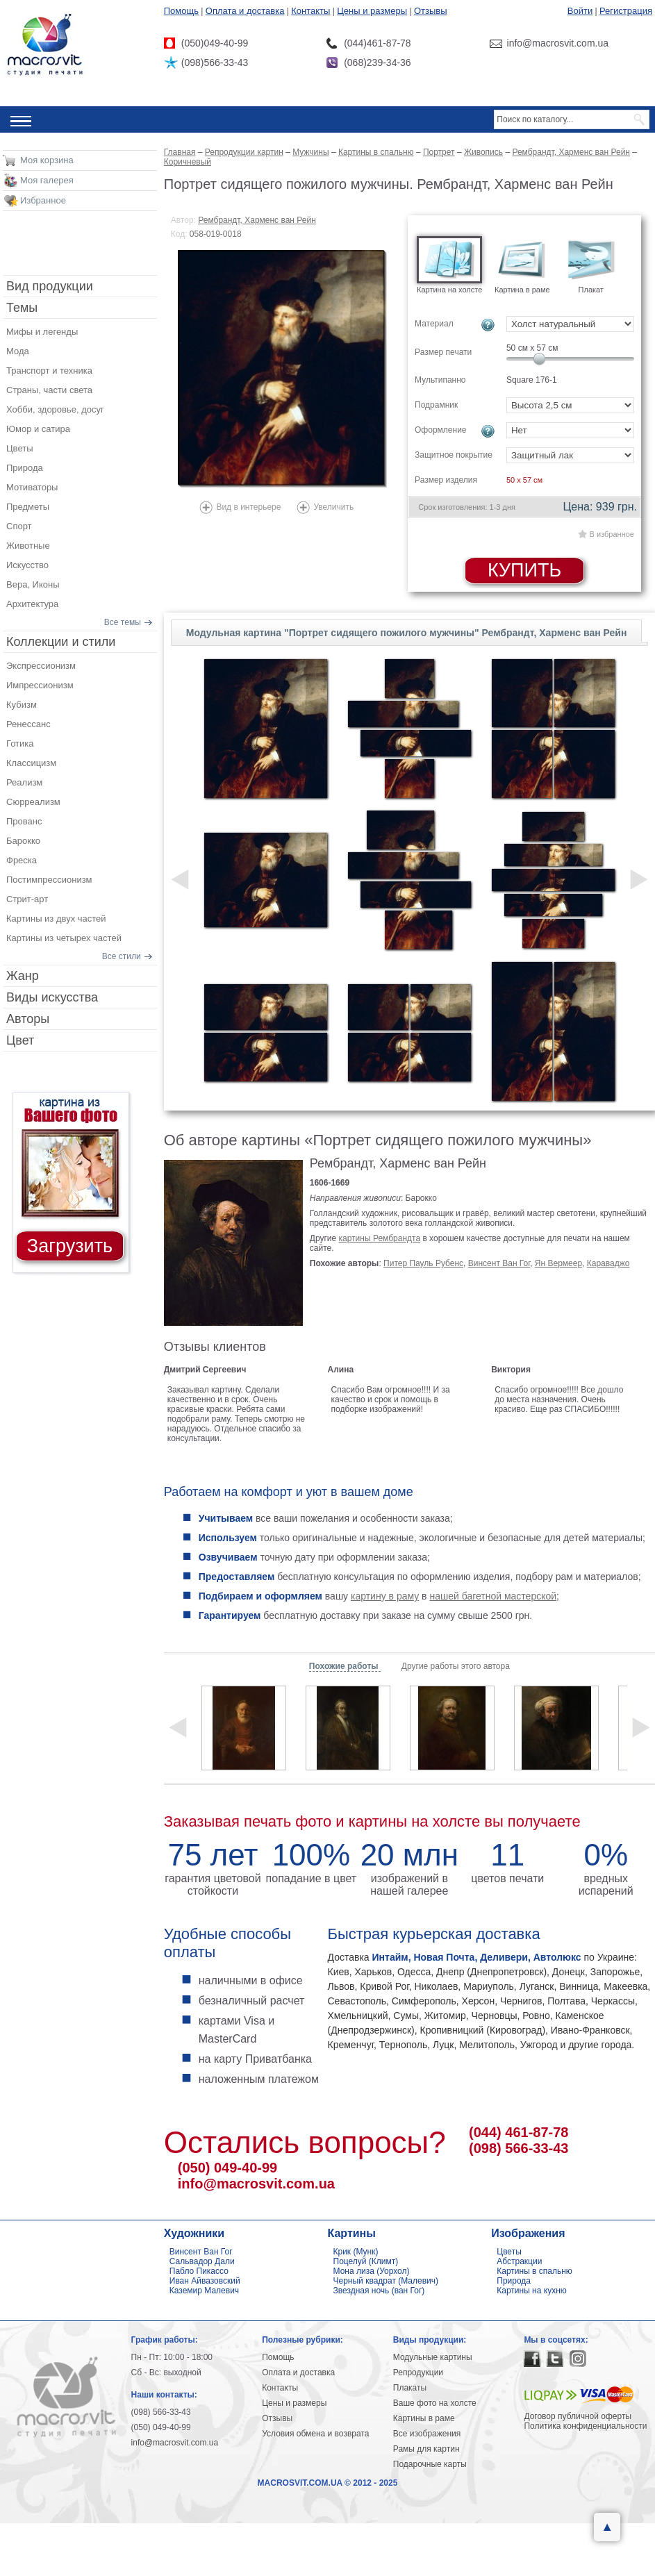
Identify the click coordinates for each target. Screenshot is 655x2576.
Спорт (19, 526)
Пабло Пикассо (199, 2271)
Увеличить (333, 507)
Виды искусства (52, 997)
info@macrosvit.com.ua (256, 2183)
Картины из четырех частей (64, 938)
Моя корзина (47, 160)
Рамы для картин (426, 2449)
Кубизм (21, 704)
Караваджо (608, 1263)
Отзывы (430, 11)
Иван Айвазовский (204, 2281)
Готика (20, 743)
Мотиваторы (32, 487)
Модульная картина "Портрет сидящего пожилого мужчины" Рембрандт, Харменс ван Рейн (406, 632)
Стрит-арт (27, 899)
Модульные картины (432, 2357)
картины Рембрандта (380, 1238)
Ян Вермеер (558, 1263)
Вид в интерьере (248, 507)
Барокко (23, 841)
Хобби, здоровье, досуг (55, 409)
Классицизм (31, 763)
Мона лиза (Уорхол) (371, 2271)
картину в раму (385, 1596)
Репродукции (418, 2372)
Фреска (21, 860)
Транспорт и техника (49, 370)
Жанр (22, 976)
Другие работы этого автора (455, 1666)
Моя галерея (47, 180)
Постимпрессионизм (49, 879)
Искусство (27, 565)
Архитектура (32, 604)
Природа (24, 468)
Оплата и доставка (245, 11)
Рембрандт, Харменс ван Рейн (257, 220)
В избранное (612, 534)
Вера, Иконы (33, 584)
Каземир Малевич (204, 2290)
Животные (28, 545)
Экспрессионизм (41, 665)
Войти (579, 11)
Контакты (310, 11)
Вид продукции (49, 286)
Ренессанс (28, 724)
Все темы (122, 622)
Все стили (121, 956)
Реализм (24, 782)
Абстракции (519, 2261)
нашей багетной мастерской (492, 1596)
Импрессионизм (40, 685)
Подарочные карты (430, 2464)
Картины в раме (424, 2418)
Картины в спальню (534, 2271)
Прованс (24, 821)
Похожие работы (345, 1666)
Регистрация (625, 11)
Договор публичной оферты (577, 2416)
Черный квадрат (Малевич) (386, 2281)
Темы (22, 308)
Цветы (19, 448)
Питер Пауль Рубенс (423, 1263)
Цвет (20, 1040)
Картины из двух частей (56, 918)
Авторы (27, 1019)
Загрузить (70, 1246)
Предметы (27, 506)
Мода (17, 351)
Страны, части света (49, 390)
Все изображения (427, 2433)
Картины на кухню (532, 2290)
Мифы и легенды (42, 331)
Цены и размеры (372, 11)
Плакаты (409, 2388)
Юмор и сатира (38, 429)
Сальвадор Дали (202, 2261)
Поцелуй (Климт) (366, 2261)
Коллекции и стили (60, 642)
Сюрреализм (33, 802)
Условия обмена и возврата (315, 2433)
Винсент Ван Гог (499, 1263)
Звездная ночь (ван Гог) (379, 2290)
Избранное (43, 200)
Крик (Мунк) (356, 2252)
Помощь (181, 11)
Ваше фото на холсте (434, 2403)
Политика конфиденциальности (585, 2426)
